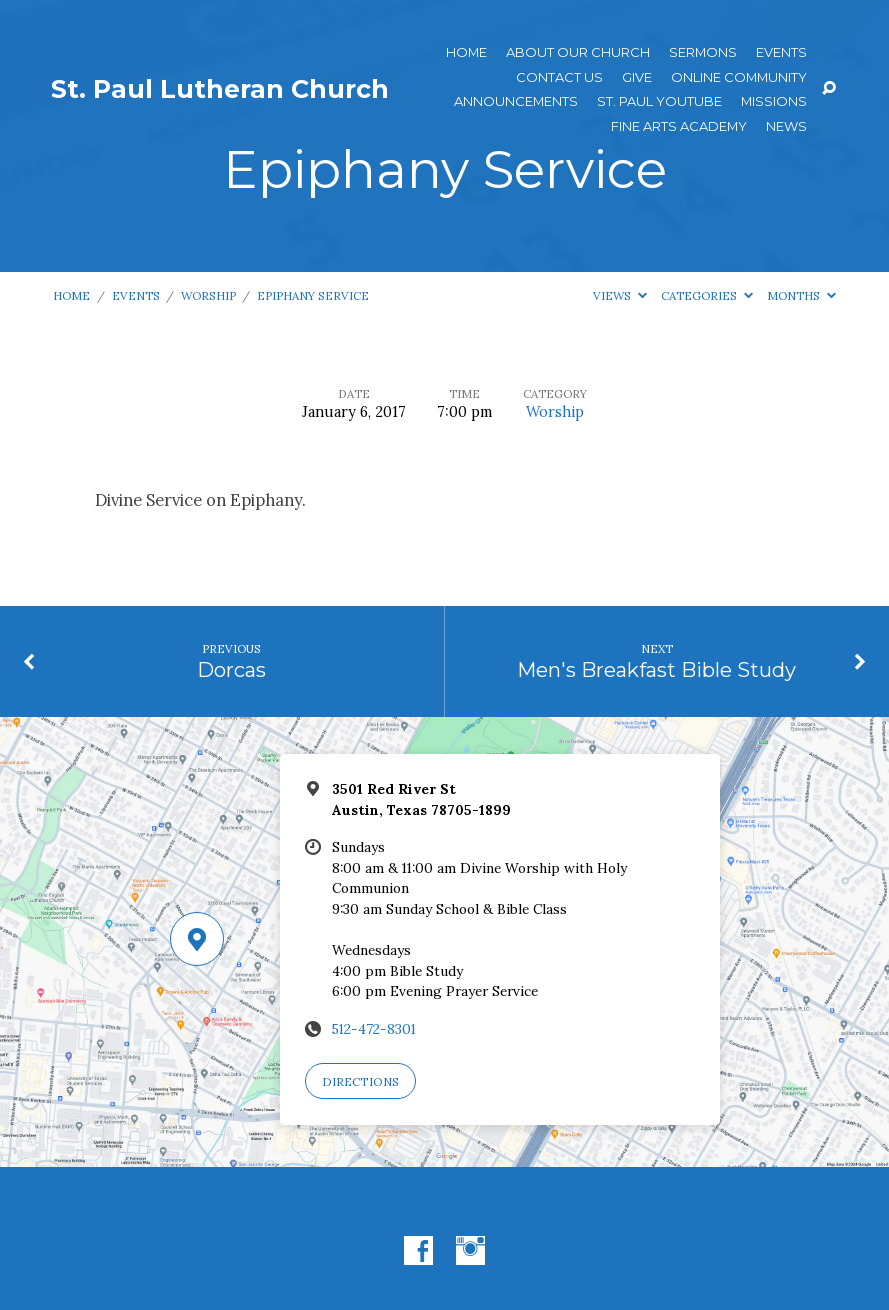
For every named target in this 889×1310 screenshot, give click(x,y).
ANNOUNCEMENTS (516, 101)
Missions (774, 101)
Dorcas (231, 669)
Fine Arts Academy (679, 126)
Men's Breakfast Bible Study (656, 669)
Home (466, 52)
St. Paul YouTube (659, 101)
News (786, 126)
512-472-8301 (374, 1029)
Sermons (703, 52)
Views (620, 295)
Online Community (739, 77)
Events (781, 52)
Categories (707, 295)
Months (801, 295)
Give (637, 77)
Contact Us (559, 77)
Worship (208, 295)
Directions (360, 1081)
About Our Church (578, 52)
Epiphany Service (313, 295)
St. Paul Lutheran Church (220, 89)
